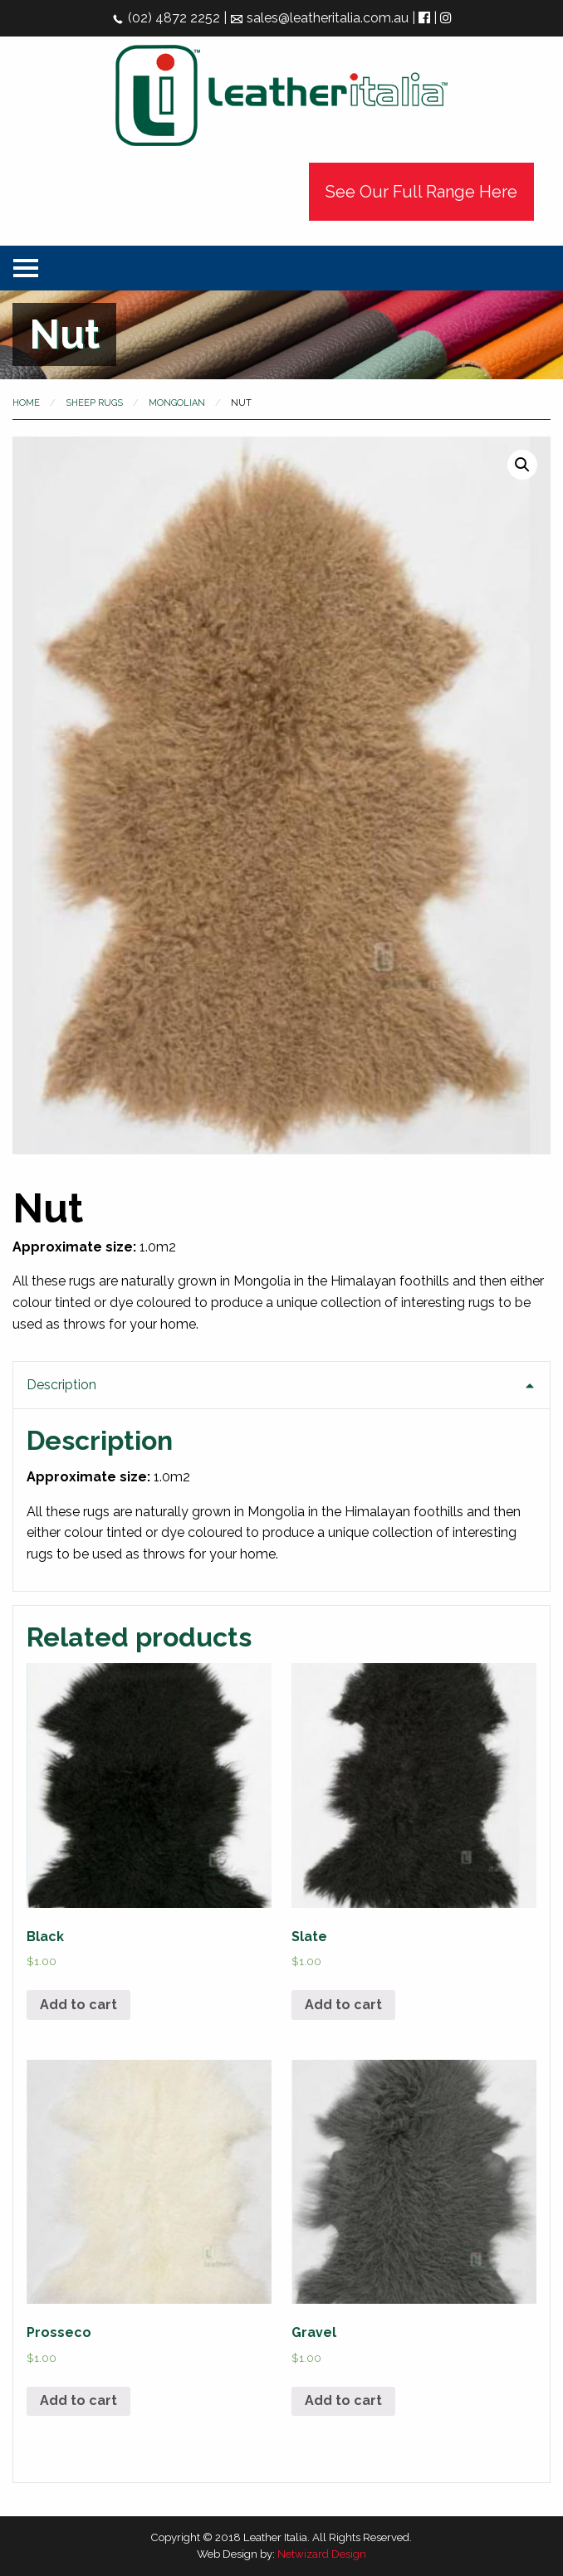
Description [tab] (61, 1385)
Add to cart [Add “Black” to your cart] (78, 2005)
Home (26, 403)
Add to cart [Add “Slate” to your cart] (343, 2005)
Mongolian (177, 403)
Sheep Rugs (94, 403)
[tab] (281, 1476)
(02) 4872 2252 (165, 18)
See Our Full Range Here (421, 192)
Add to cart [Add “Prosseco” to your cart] (78, 2400)
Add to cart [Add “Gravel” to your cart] (343, 2400)
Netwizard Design (321, 2554)
